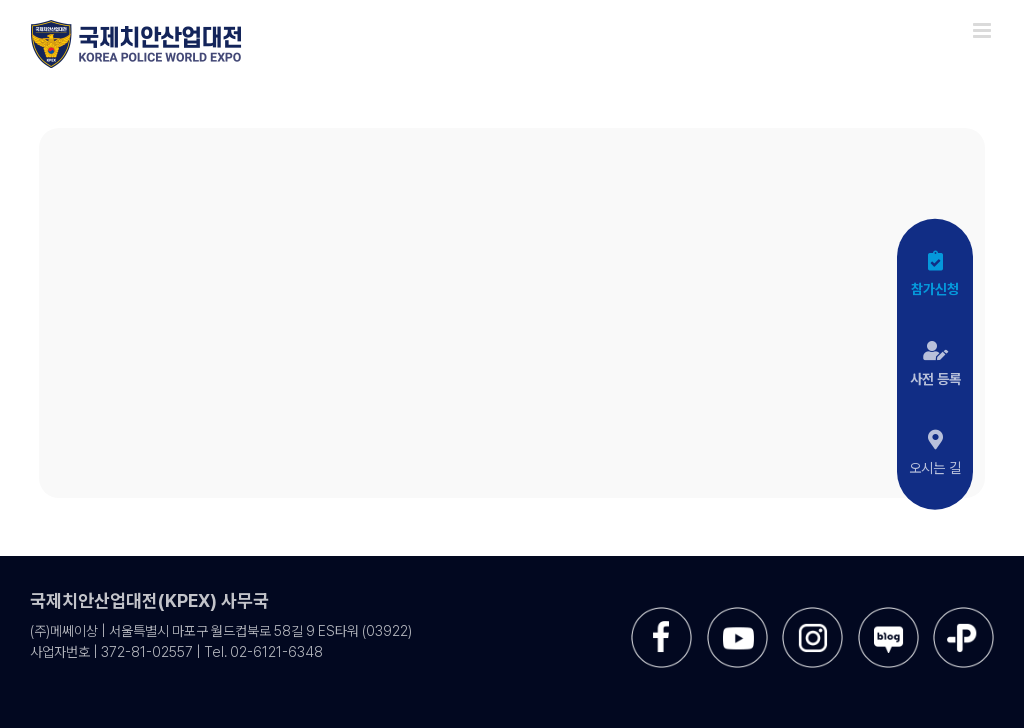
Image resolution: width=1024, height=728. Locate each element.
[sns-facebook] (661, 614)
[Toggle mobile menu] (983, 30)
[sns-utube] (737, 614)
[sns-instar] (812, 614)
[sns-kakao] (963, 614)
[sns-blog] (888, 614)
